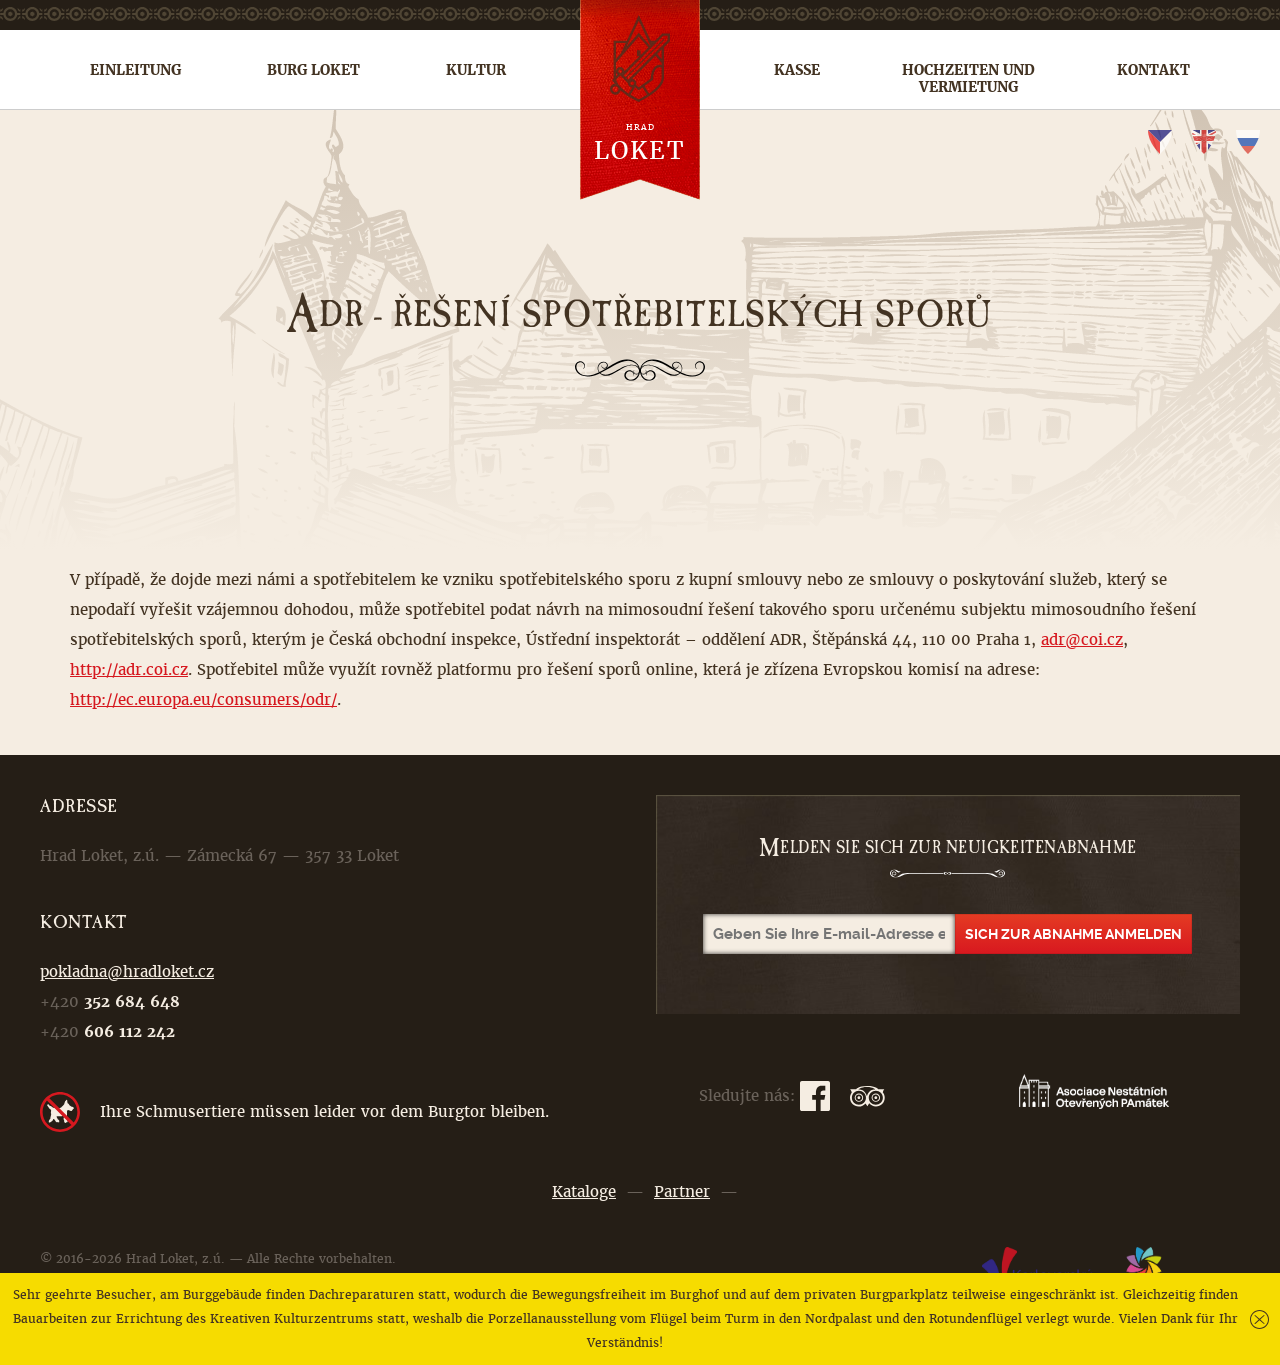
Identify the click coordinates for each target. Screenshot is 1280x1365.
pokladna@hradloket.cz (127, 971)
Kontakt (1153, 70)
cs (1160, 142)
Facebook (815, 1096)
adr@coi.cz (1082, 639)
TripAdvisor (867, 1096)
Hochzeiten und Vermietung (968, 78)
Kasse (797, 70)
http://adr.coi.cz (129, 669)
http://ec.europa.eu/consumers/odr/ (203, 699)
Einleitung (135, 70)
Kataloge (584, 1191)
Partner (682, 1191)
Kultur (476, 70)
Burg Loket (313, 70)
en (1204, 142)
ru (1248, 142)
